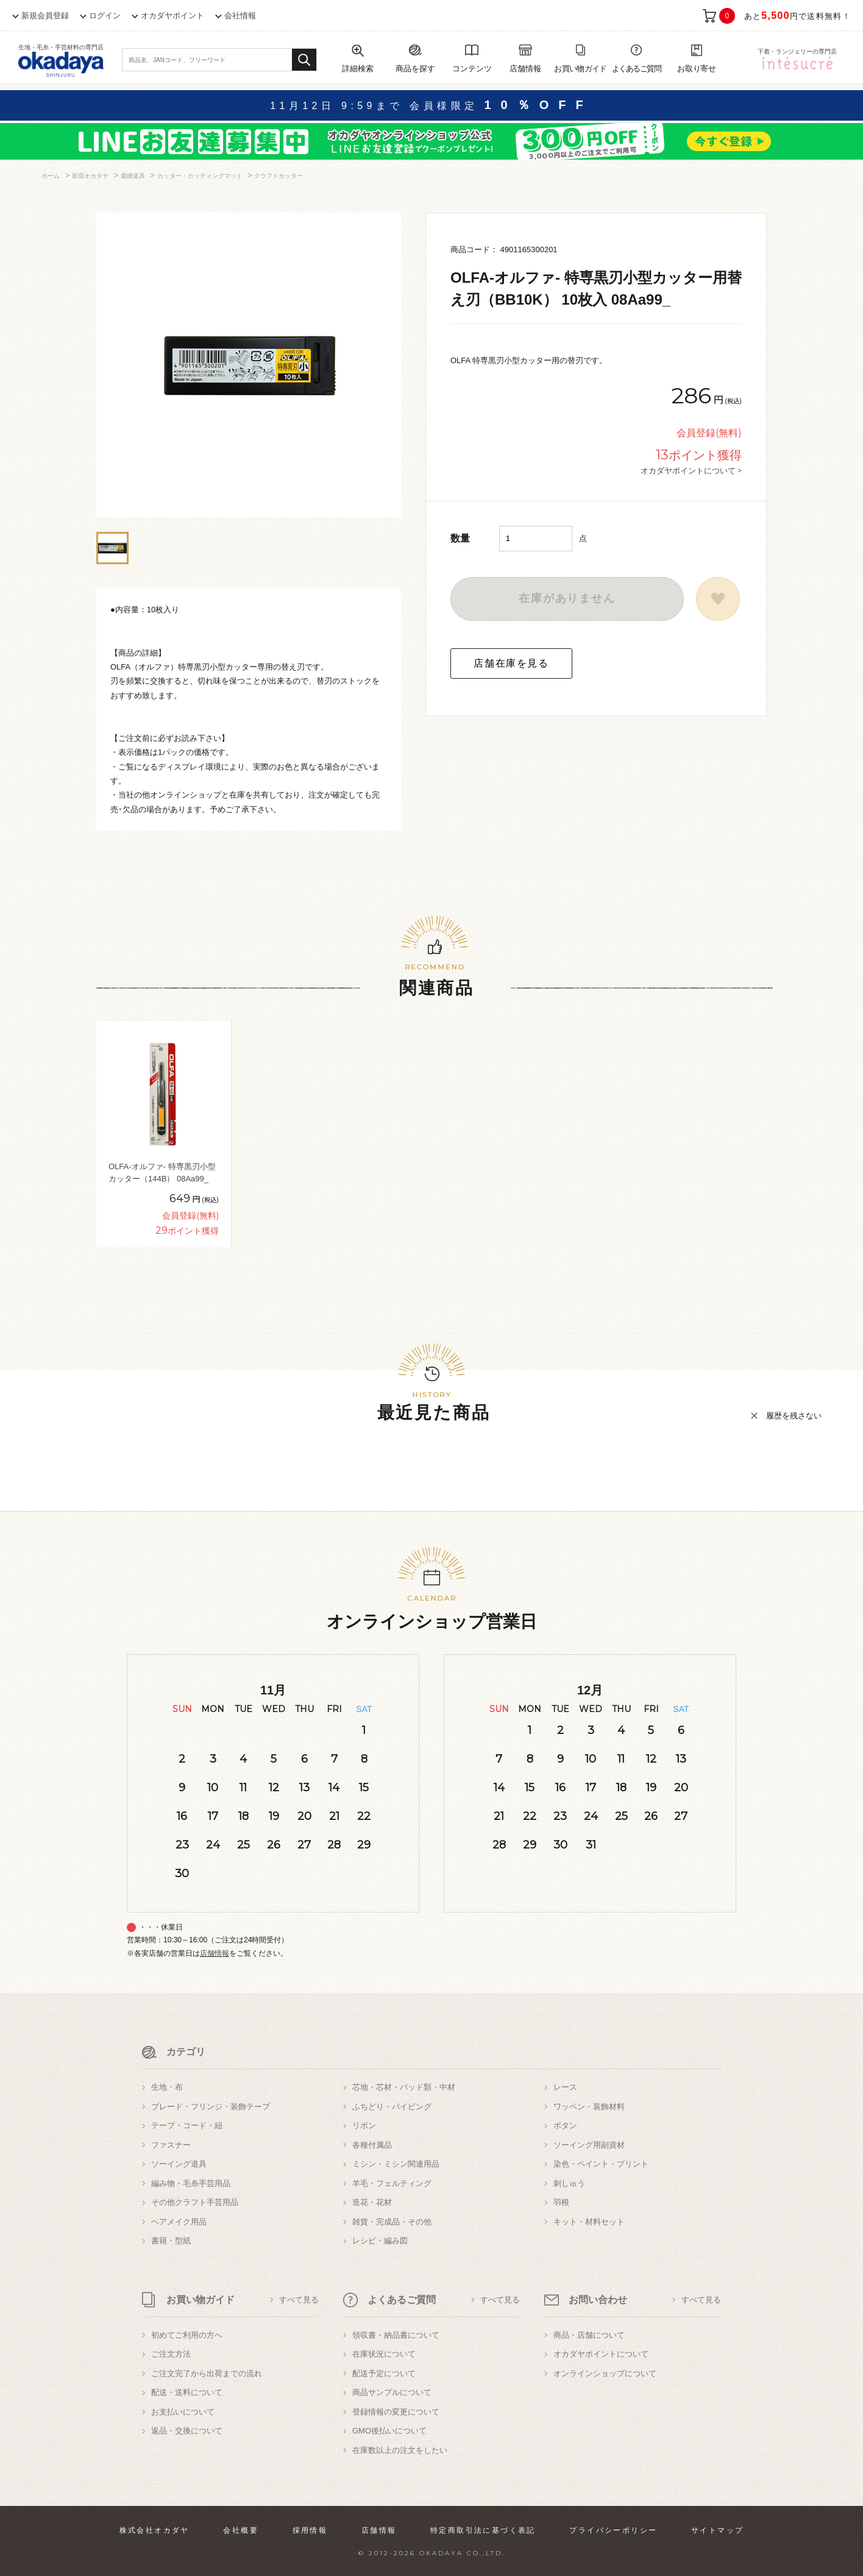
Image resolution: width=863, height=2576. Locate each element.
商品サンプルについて (392, 2392)
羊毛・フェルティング (392, 2183)
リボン (364, 2125)
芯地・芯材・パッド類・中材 (403, 2087)
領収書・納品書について (395, 2335)
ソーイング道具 (179, 2163)
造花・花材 (372, 2202)
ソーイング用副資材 (589, 2145)
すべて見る (299, 2299)
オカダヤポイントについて (600, 2353)
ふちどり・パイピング (392, 2106)
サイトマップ (717, 2530)
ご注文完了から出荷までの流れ (206, 2373)
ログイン (105, 15)
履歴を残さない (794, 1415)
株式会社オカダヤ (154, 2530)
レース (565, 2087)
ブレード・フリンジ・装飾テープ (210, 2106)
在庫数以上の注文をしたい (399, 2450)
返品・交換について (186, 2430)
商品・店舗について (589, 2335)
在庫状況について (384, 2353)
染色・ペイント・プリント (600, 2163)
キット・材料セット (589, 2221)
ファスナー (171, 2145)
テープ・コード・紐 (186, 2125)
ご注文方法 (171, 2353)
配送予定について (384, 2373)
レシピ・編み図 (380, 2240)
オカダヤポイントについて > (691, 470)
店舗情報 (214, 1953)
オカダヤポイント (172, 15)
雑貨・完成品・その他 (392, 2221)
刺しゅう (569, 2183)
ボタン (565, 2125)
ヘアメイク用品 (179, 2221)
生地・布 (167, 2087)
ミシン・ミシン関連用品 (395, 2163)
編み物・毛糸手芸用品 (190, 2183)
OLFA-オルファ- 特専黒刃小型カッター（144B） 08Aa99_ (162, 1172)
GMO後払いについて (389, 2430)
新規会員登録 (45, 15)
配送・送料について (186, 2392)
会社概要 (240, 2530)
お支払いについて (183, 2411)
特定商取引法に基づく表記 (483, 2530)
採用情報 (310, 2530)
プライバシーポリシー (613, 2530)
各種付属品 (372, 2145)
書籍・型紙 (171, 2240)
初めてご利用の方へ (186, 2335)
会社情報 (240, 15)
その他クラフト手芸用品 (194, 2202)
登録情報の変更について (395, 2411)
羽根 (561, 2202)
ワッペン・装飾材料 (589, 2106)
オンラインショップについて (604, 2373)
